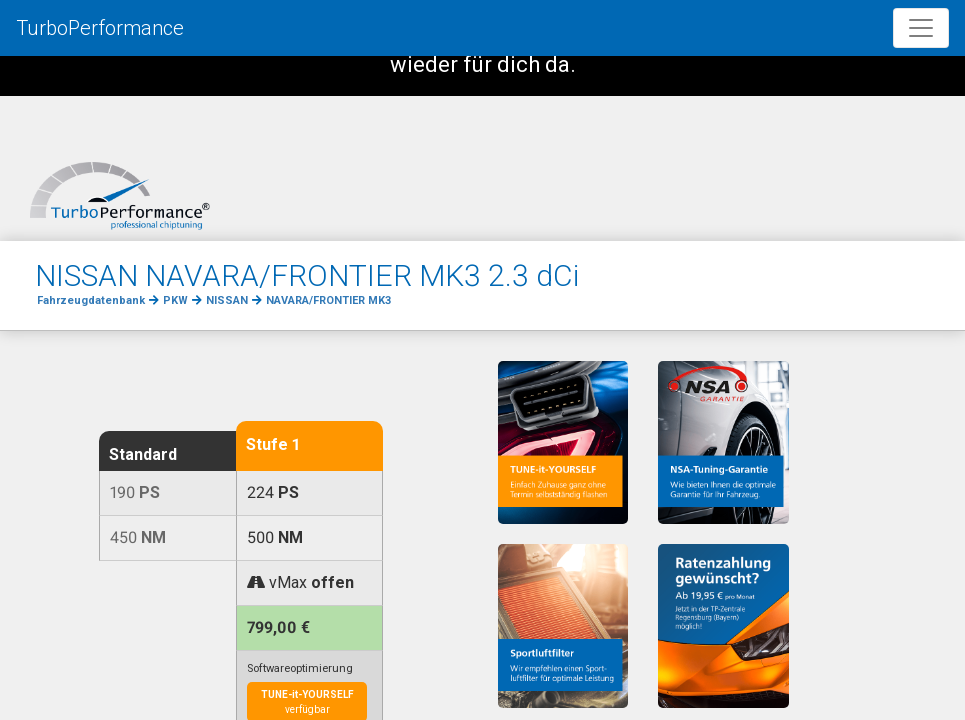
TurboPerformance (100, 28)
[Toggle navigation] (921, 28)
